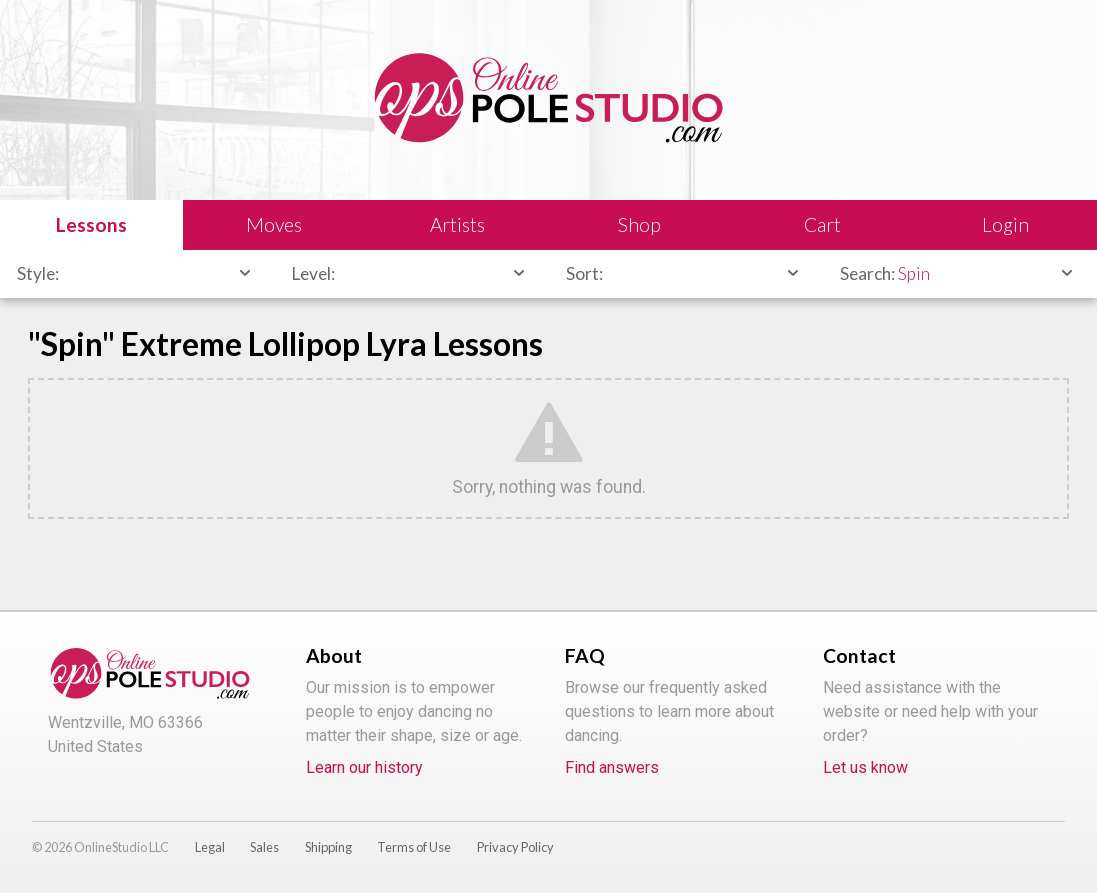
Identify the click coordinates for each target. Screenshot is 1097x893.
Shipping (328, 847)
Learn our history (364, 767)
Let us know (865, 767)
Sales (264, 847)
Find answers (612, 767)
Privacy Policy (515, 847)
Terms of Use (414, 847)
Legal (210, 847)
